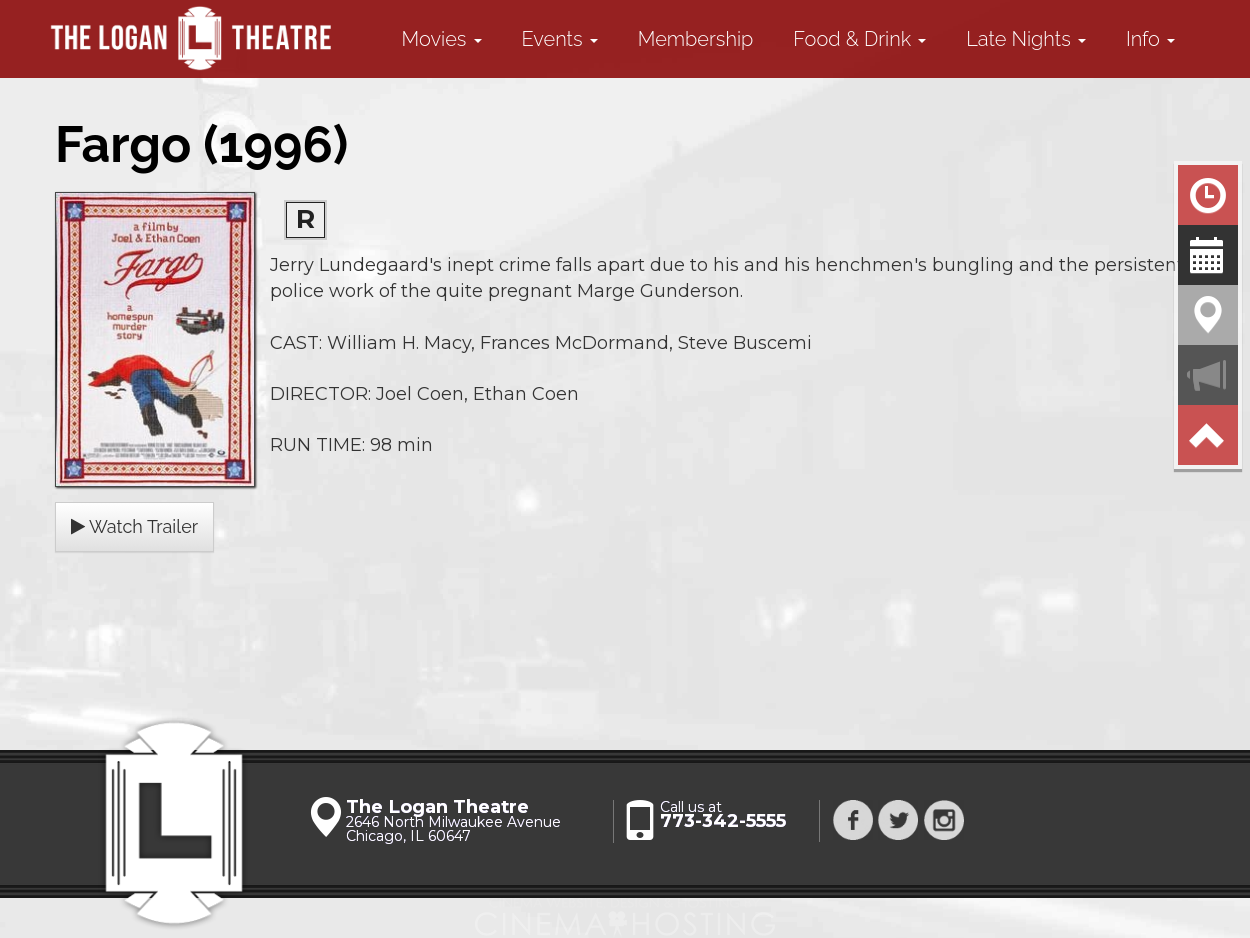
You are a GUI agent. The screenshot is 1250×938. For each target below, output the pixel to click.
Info (1150, 39)
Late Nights (1026, 39)
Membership (696, 39)
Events (560, 39)
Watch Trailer (134, 526)
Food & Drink (859, 39)
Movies (442, 39)
